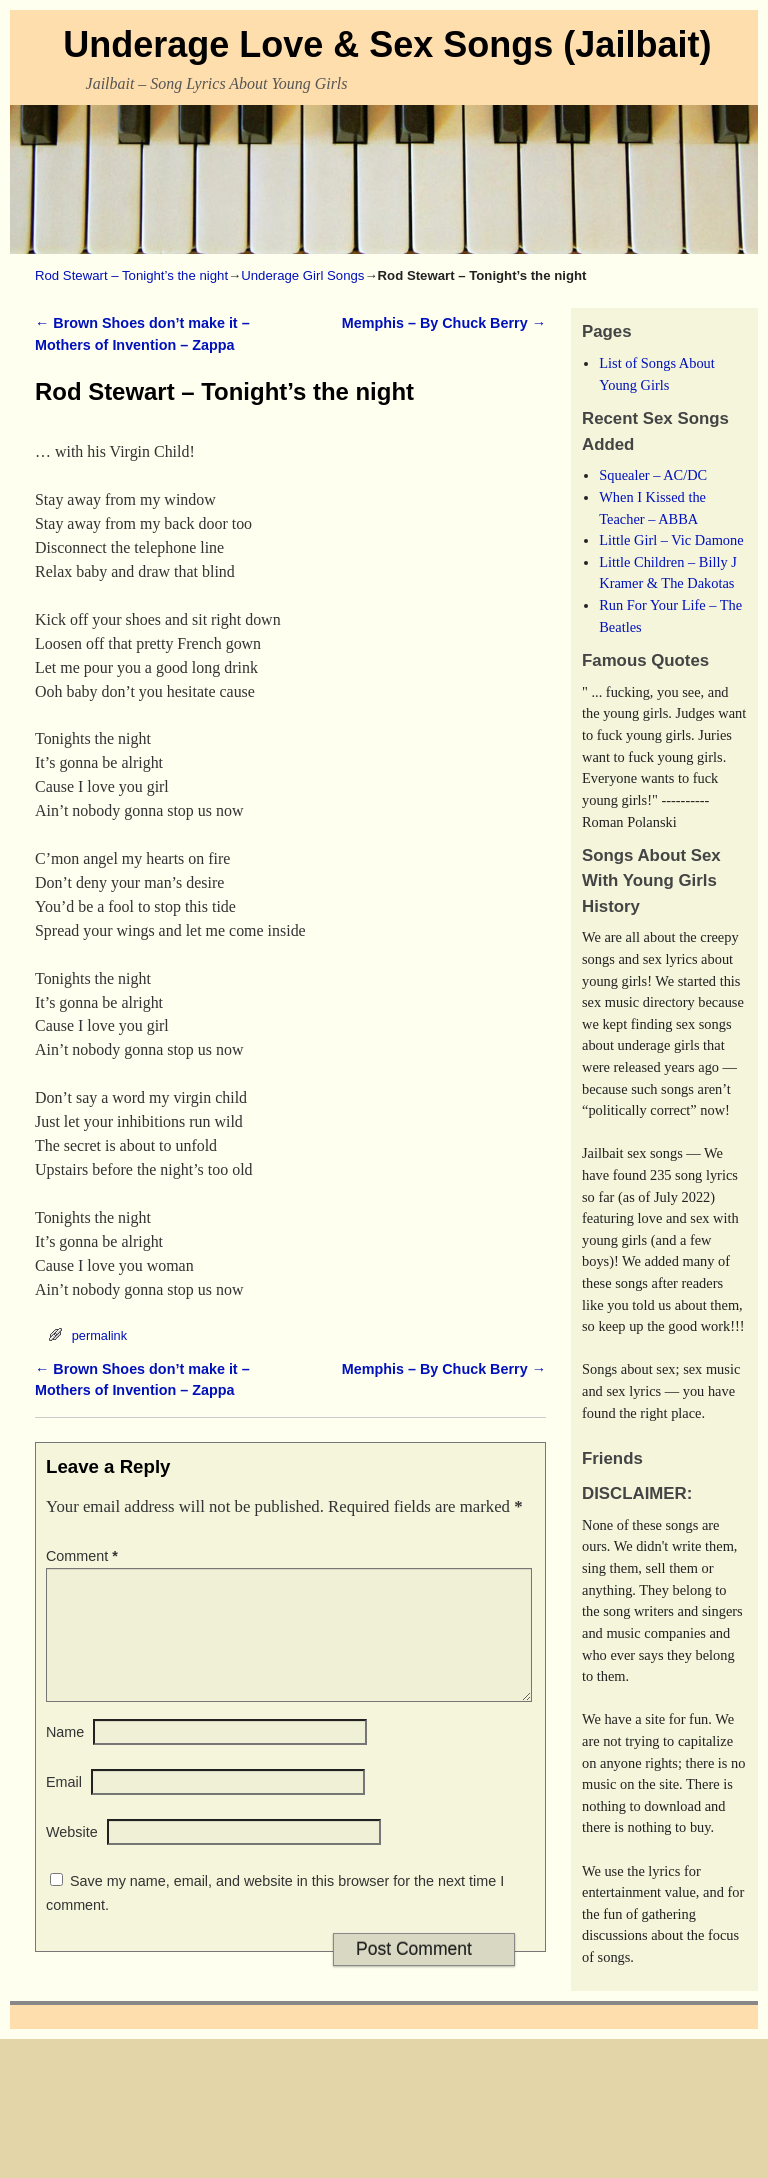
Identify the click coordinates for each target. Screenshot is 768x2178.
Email (64, 1806)
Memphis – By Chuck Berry (444, 323)
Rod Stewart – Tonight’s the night (131, 275)
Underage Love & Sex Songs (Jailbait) (387, 44)
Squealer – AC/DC (653, 475)
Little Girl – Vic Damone (671, 540)
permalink (99, 1335)
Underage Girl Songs (302, 275)
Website (72, 1856)
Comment (84, 1556)
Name (65, 1756)
